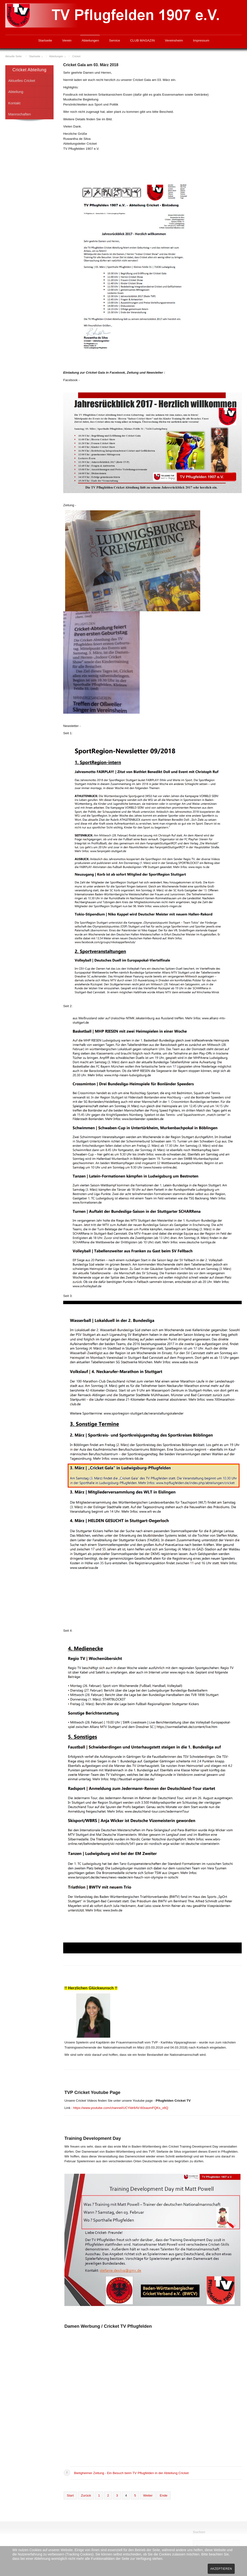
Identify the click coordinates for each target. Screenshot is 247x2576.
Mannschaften (19, 114)
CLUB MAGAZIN (142, 40)
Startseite (45, 40)
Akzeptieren (221, 2568)
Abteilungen (90, 40)
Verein (67, 40)
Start (70, 2495)
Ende (163, 2495)
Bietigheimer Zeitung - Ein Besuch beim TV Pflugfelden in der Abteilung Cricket (131, 2473)
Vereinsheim (174, 40)
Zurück (86, 2495)
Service (114, 40)
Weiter (148, 2495)
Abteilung (15, 92)
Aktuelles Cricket (21, 80)
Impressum (201, 40)
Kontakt (14, 103)
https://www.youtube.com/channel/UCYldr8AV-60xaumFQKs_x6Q (120, 2108)
